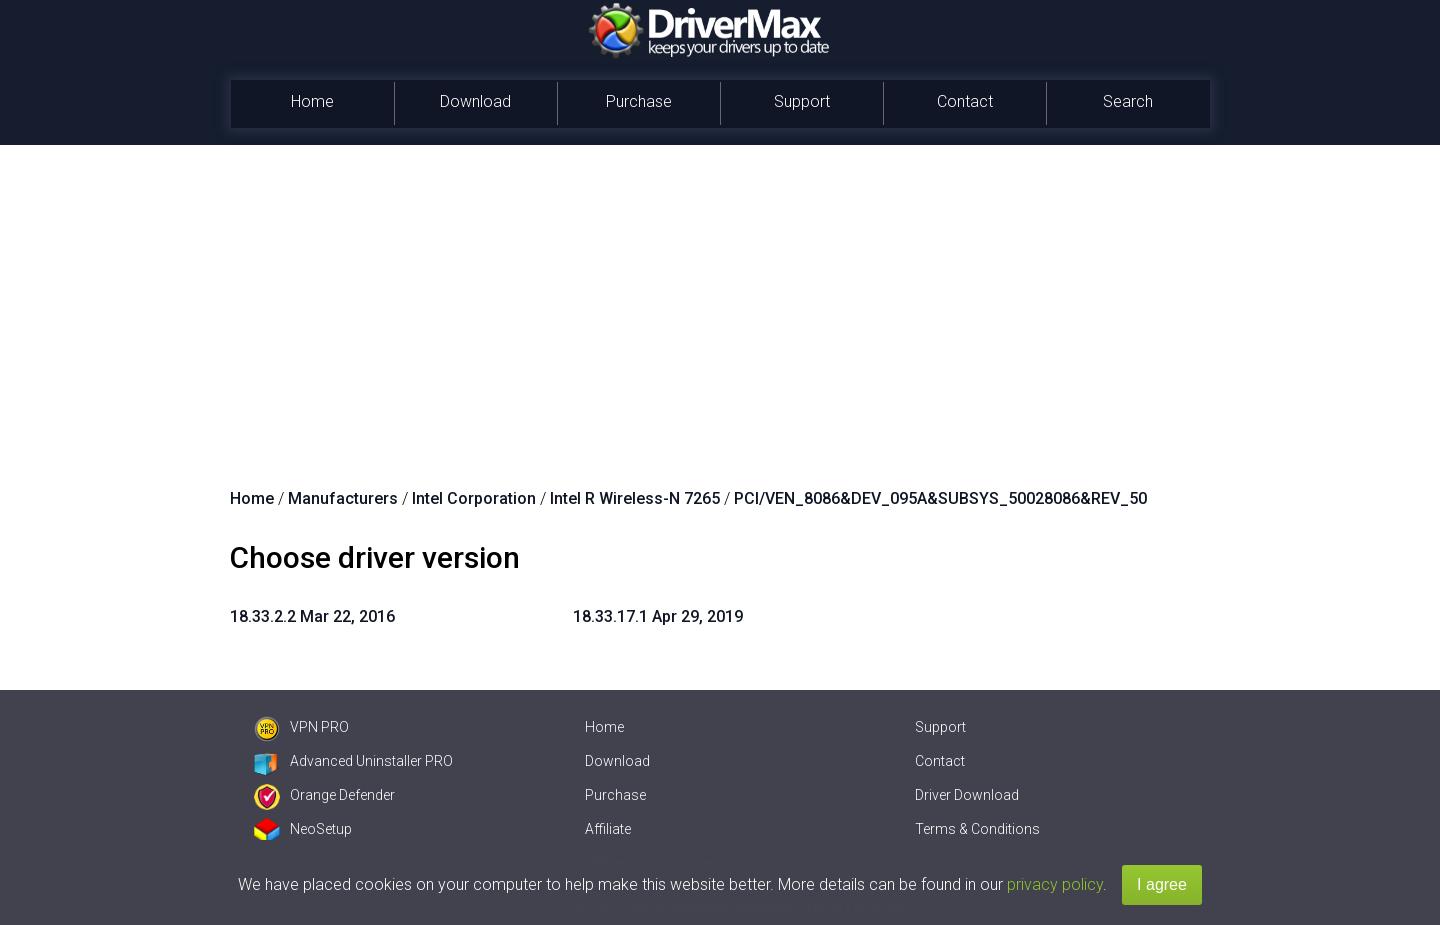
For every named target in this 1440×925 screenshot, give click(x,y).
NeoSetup (303, 829)
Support (802, 101)
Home (312, 101)
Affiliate (608, 829)
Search (1128, 101)
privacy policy (1055, 884)
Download (475, 101)
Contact (965, 101)
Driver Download (967, 795)
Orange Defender (324, 795)
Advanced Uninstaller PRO (353, 761)
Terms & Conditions (977, 829)
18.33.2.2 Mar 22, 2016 (312, 616)
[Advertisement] (720, 295)
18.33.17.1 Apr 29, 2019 (658, 616)
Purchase (639, 101)
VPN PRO (301, 727)
